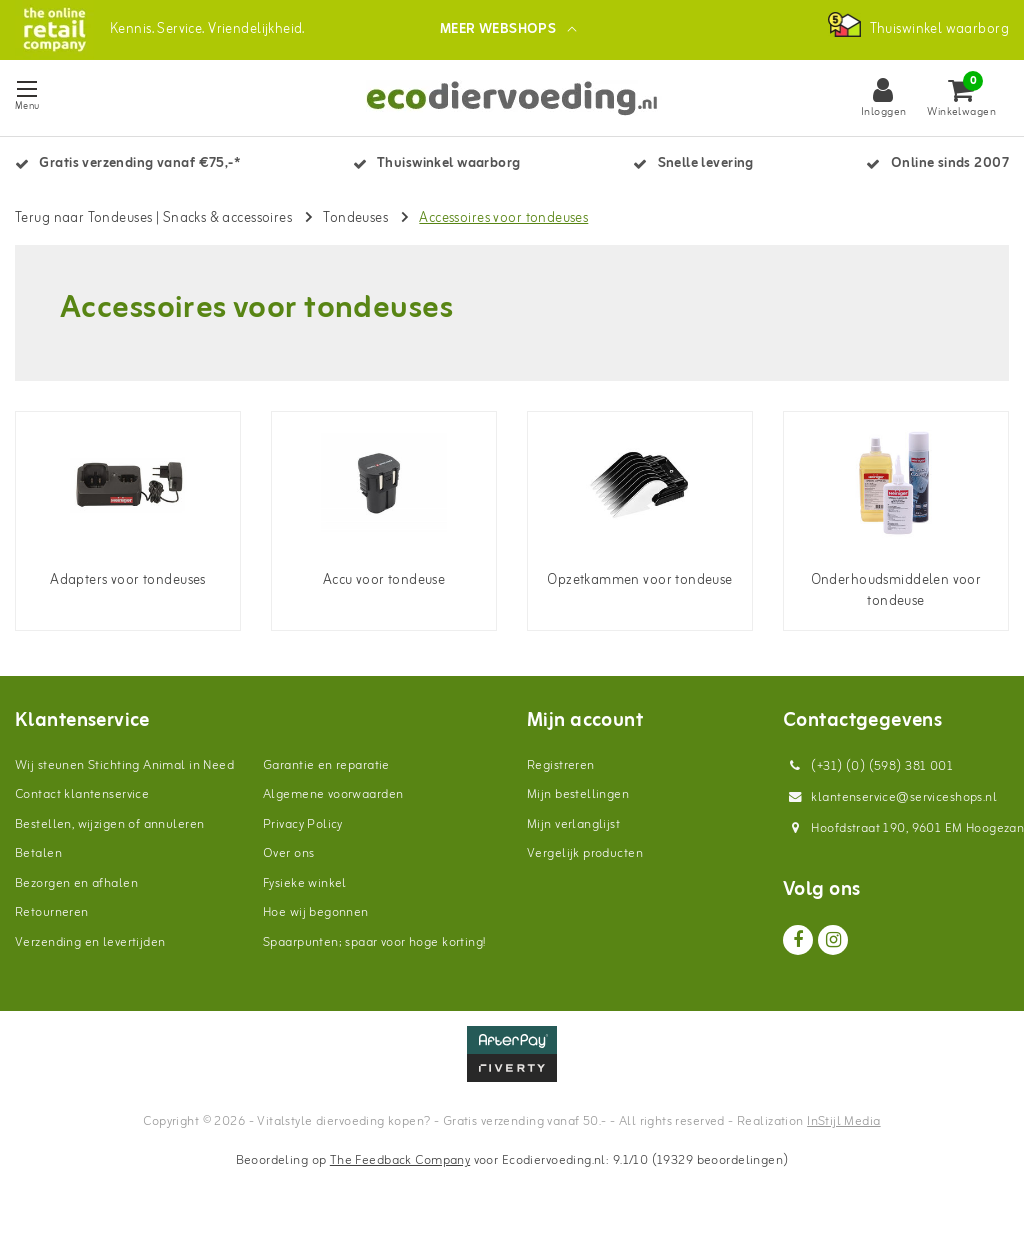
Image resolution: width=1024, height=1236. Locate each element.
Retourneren (52, 912)
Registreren (561, 765)
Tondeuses (355, 218)
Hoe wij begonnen (316, 912)
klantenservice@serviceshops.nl (890, 797)
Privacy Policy (303, 824)
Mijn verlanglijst (573, 824)
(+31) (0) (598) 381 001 (868, 766)
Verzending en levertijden (90, 942)
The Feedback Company (400, 1160)
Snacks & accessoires (227, 218)
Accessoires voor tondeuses (503, 218)
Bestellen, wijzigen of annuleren (109, 824)
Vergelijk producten (585, 853)
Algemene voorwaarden (333, 794)
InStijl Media (843, 1121)
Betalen (38, 853)
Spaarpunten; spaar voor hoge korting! (374, 942)
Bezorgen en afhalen (76, 883)
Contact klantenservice (82, 794)
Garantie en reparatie (326, 765)
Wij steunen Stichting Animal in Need (124, 765)
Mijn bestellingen (578, 794)
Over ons (288, 853)
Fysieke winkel (305, 883)
